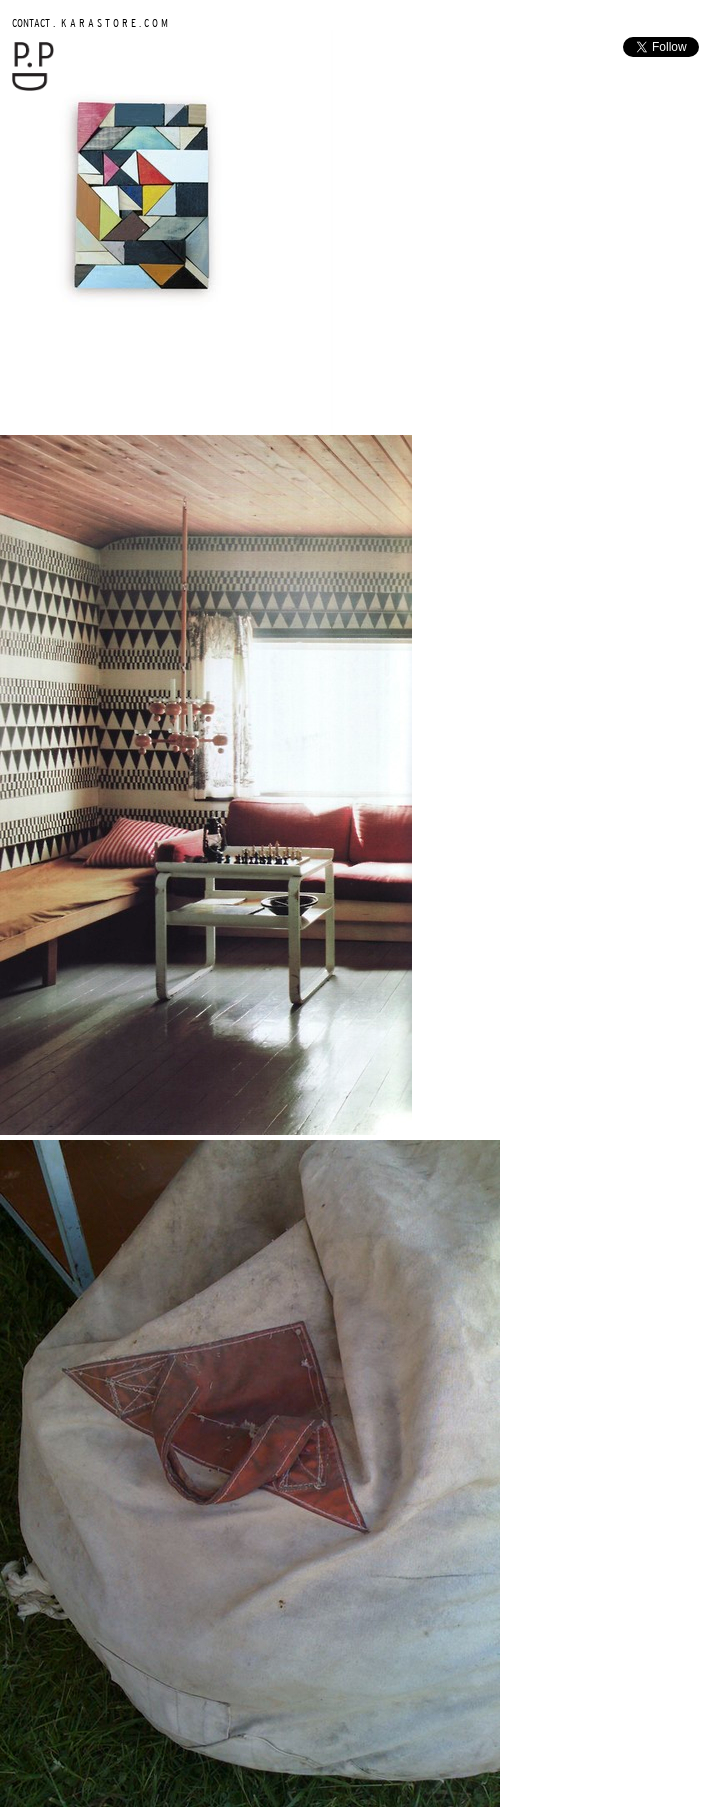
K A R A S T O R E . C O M (113, 22)
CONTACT (31, 22)
